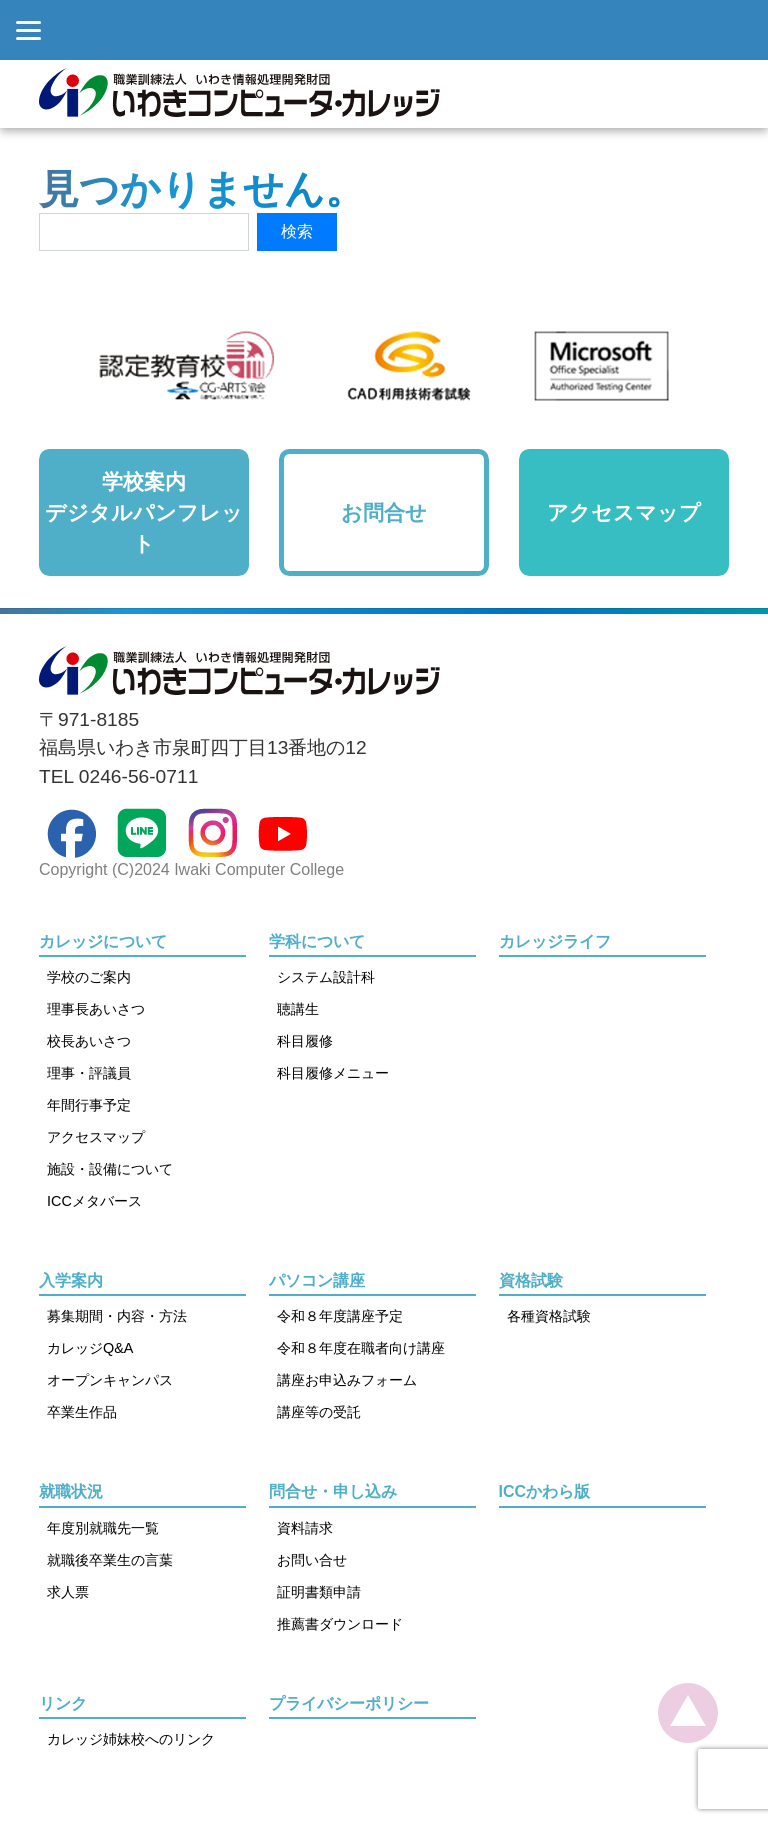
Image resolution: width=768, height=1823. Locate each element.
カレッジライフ (555, 941)
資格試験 (531, 1280)
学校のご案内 (89, 977)
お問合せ (384, 512)
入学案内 (71, 1280)
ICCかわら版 (545, 1491)
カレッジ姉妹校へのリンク (131, 1739)
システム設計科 (326, 977)
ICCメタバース (94, 1201)
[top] (688, 1713)
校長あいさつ (89, 1041)
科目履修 (305, 1041)
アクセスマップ (624, 512)
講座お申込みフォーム (347, 1380)
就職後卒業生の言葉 (110, 1560)
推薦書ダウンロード (340, 1624)
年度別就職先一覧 (103, 1528)
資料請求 (305, 1528)
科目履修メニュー (333, 1073)
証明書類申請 (319, 1592)
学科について (317, 941)
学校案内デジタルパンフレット (144, 512)
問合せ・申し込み (333, 1491)
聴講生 (298, 1009)
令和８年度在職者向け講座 (361, 1348)
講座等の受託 (319, 1412)
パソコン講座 (317, 1280)
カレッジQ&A (90, 1348)
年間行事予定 (89, 1105)
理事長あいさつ (96, 1009)
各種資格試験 (549, 1316)
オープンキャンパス (110, 1380)
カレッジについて (103, 941)
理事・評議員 (89, 1073)
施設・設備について (110, 1169)
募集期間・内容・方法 (117, 1316)
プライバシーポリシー (349, 1703)
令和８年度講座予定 (340, 1316)
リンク (63, 1703)
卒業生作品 (82, 1412)
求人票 (68, 1592)
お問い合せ (312, 1560)
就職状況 (71, 1491)
